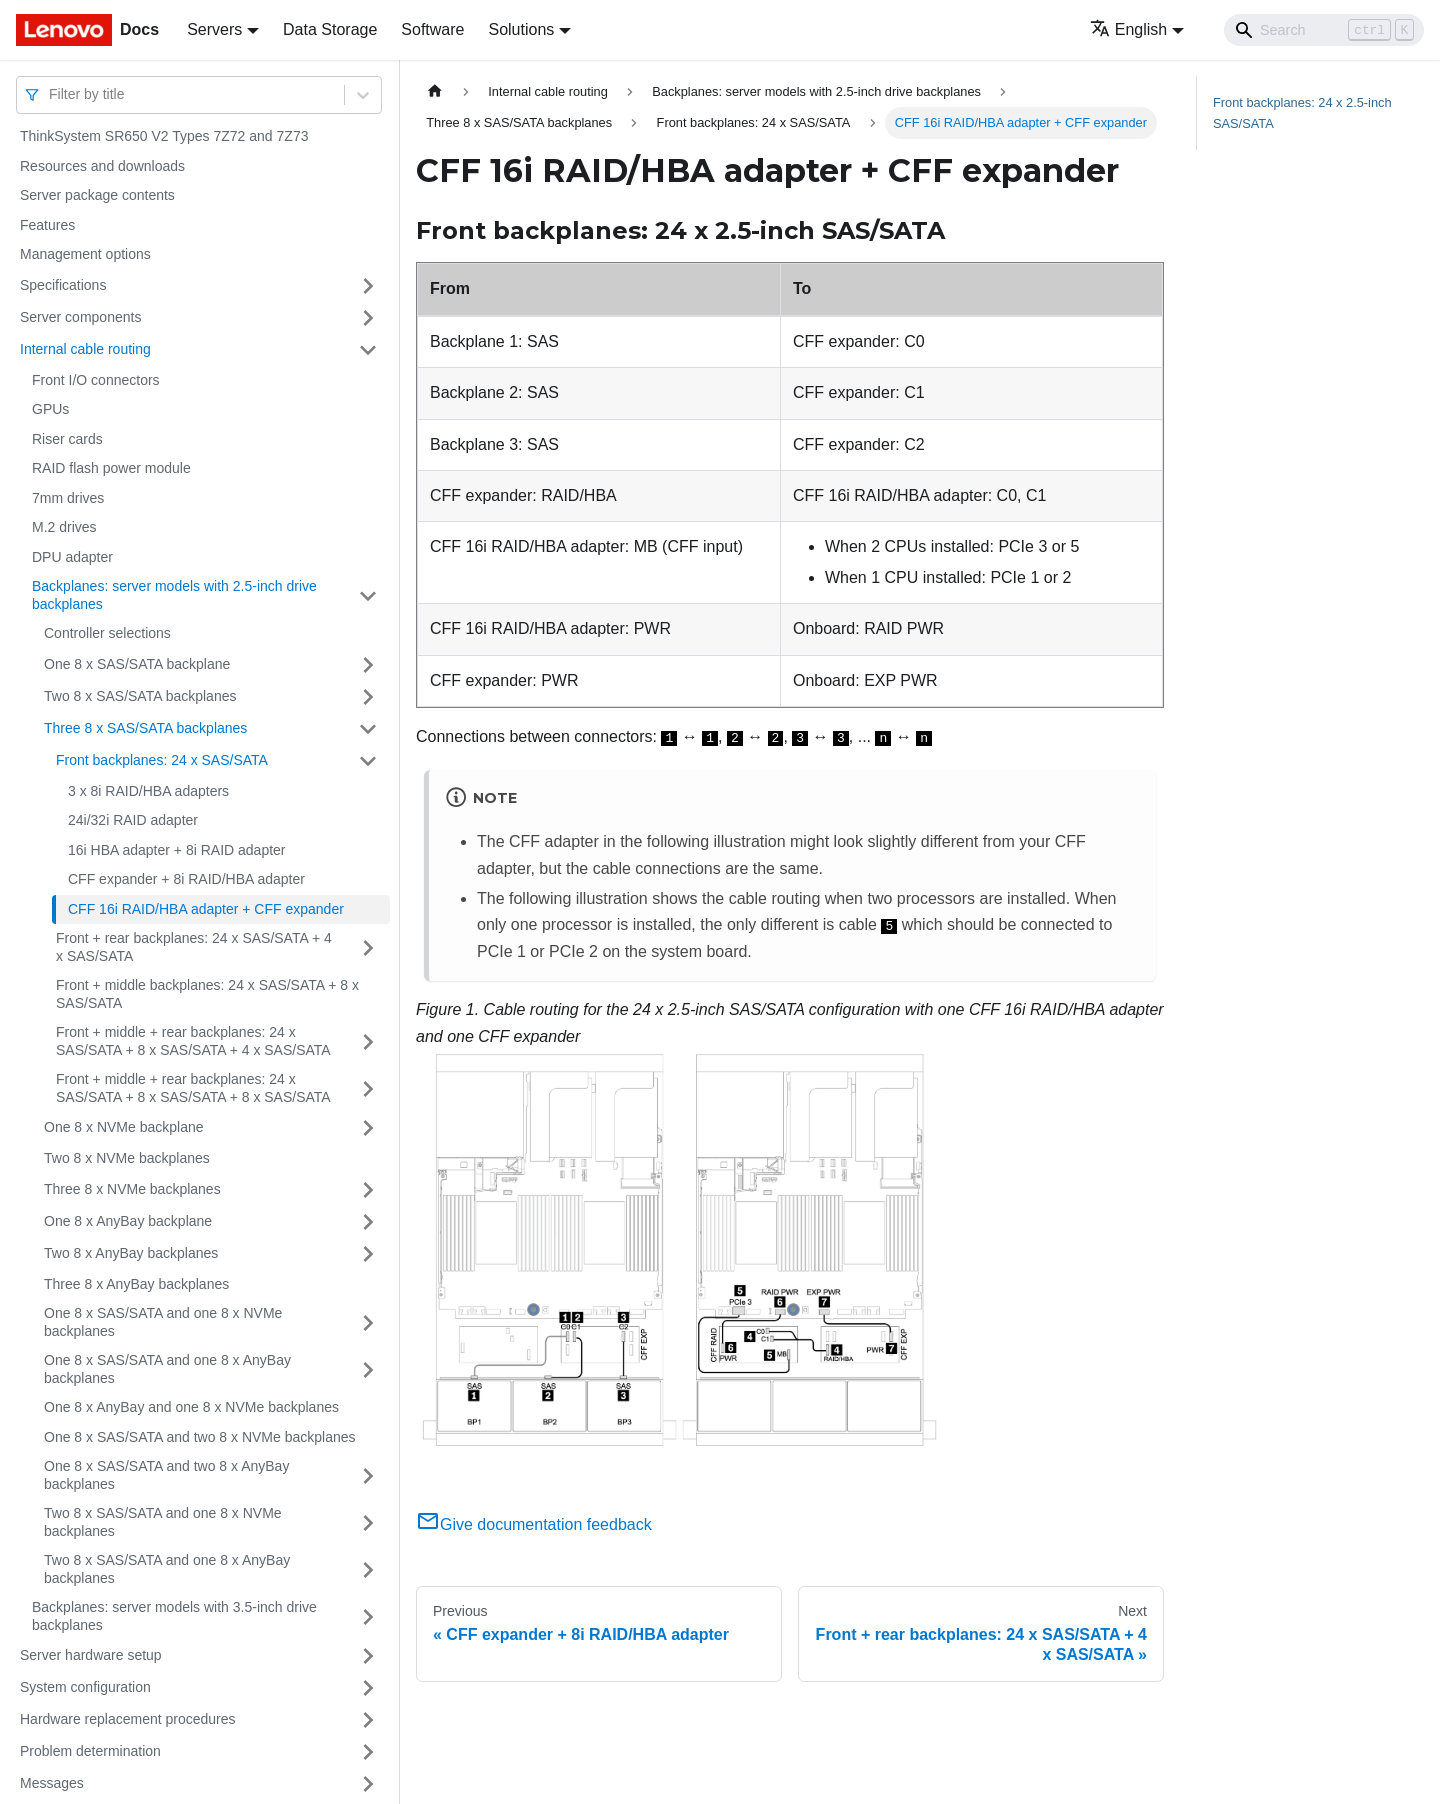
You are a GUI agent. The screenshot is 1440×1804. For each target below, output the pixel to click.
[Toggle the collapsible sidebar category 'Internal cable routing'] (368, 350)
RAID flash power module (111, 468)
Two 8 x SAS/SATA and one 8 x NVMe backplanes (163, 1522)
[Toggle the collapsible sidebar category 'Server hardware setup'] (368, 1656)
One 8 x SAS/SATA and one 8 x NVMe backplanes (163, 1322)
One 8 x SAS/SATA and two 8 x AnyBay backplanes (166, 1475)
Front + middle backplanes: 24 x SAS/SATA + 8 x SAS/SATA (207, 994)
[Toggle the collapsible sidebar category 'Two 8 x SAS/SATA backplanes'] (368, 697)
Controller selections (107, 633)
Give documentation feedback (534, 1524)
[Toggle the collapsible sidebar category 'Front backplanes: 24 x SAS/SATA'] (368, 761)
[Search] (1324, 30)
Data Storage (330, 29)
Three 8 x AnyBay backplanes (136, 1284)
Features (47, 225)
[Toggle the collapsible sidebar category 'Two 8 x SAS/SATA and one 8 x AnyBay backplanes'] (368, 1569)
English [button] (1128, 29)
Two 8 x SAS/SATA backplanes (140, 696)
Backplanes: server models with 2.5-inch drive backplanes (174, 595)
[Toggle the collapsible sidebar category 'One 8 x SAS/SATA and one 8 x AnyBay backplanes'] (368, 1369)
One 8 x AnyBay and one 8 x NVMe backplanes (191, 1407)
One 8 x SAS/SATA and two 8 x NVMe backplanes (200, 1437)
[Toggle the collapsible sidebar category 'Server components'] (368, 318)
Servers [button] (214, 29)
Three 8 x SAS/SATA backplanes (145, 728)
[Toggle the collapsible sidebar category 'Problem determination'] (368, 1752)
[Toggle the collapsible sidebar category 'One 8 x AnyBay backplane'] (368, 1222)
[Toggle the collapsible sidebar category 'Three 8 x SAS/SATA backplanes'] (368, 729)
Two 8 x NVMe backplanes (127, 1158)
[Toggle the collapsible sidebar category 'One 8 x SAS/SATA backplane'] (368, 665)
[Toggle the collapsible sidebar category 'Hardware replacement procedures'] (368, 1720)
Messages (52, 1783)
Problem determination (90, 1751)
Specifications (63, 285)
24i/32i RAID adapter (133, 820)
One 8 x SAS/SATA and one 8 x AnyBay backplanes (167, 1369)
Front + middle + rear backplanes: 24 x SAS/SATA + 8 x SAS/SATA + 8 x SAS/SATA (193, 1088)
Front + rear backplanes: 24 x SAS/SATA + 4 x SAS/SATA (194, 947)
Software (432, 29)
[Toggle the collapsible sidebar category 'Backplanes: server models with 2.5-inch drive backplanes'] (368, 595)
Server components (80, 317)
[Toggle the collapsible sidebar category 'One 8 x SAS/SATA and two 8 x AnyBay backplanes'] (368, 1475)
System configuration (85, 1687)
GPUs (50, 409)
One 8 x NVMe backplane (124, 1127)
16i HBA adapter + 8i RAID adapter (177, 850)
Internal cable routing (85, 349)
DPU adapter (72, 557)
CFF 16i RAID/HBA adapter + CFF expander (206, 909)
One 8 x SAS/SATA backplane (137, 664)
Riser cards (67, 439)
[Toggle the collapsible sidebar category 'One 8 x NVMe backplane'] (368, 1128)
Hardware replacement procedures (128, 1719)
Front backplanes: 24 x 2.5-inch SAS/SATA (1302, 113)
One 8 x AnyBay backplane (128, 1221)
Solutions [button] (521, 29)
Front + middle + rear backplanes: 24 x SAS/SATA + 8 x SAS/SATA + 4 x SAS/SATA (193, 1041)
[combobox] (51, 94)
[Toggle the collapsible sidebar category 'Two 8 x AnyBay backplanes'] (368, 1254)
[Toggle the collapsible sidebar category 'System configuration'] (368, 1688)
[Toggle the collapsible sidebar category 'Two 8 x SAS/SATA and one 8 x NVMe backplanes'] (368, 1522)
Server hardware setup (91, 1655)
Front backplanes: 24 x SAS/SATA (162, 760)
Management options (85, 254)
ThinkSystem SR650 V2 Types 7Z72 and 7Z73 (164, 136)
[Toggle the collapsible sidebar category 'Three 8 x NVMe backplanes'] (368, 1190)
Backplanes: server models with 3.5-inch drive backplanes (174, 1616)
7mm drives (68, 498)
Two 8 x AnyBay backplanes (131, 1253)
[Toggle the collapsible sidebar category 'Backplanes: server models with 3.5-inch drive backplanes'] (368, 1616)
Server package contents (97, 195)
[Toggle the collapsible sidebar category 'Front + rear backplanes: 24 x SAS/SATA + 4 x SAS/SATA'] (368, 947)
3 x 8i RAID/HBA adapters (148, 791)
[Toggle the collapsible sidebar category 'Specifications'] (368, 286)
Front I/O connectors (96, 380)
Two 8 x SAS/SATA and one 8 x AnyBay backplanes (167, 1569)
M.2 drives (64, 527)
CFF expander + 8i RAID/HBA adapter (186, 879)
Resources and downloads (102, 166)
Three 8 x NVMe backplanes (132, 1189)
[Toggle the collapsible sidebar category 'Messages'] (368, 1784)
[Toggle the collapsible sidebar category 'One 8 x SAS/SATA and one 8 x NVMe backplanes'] (368, 1322)
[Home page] (435, 91)
